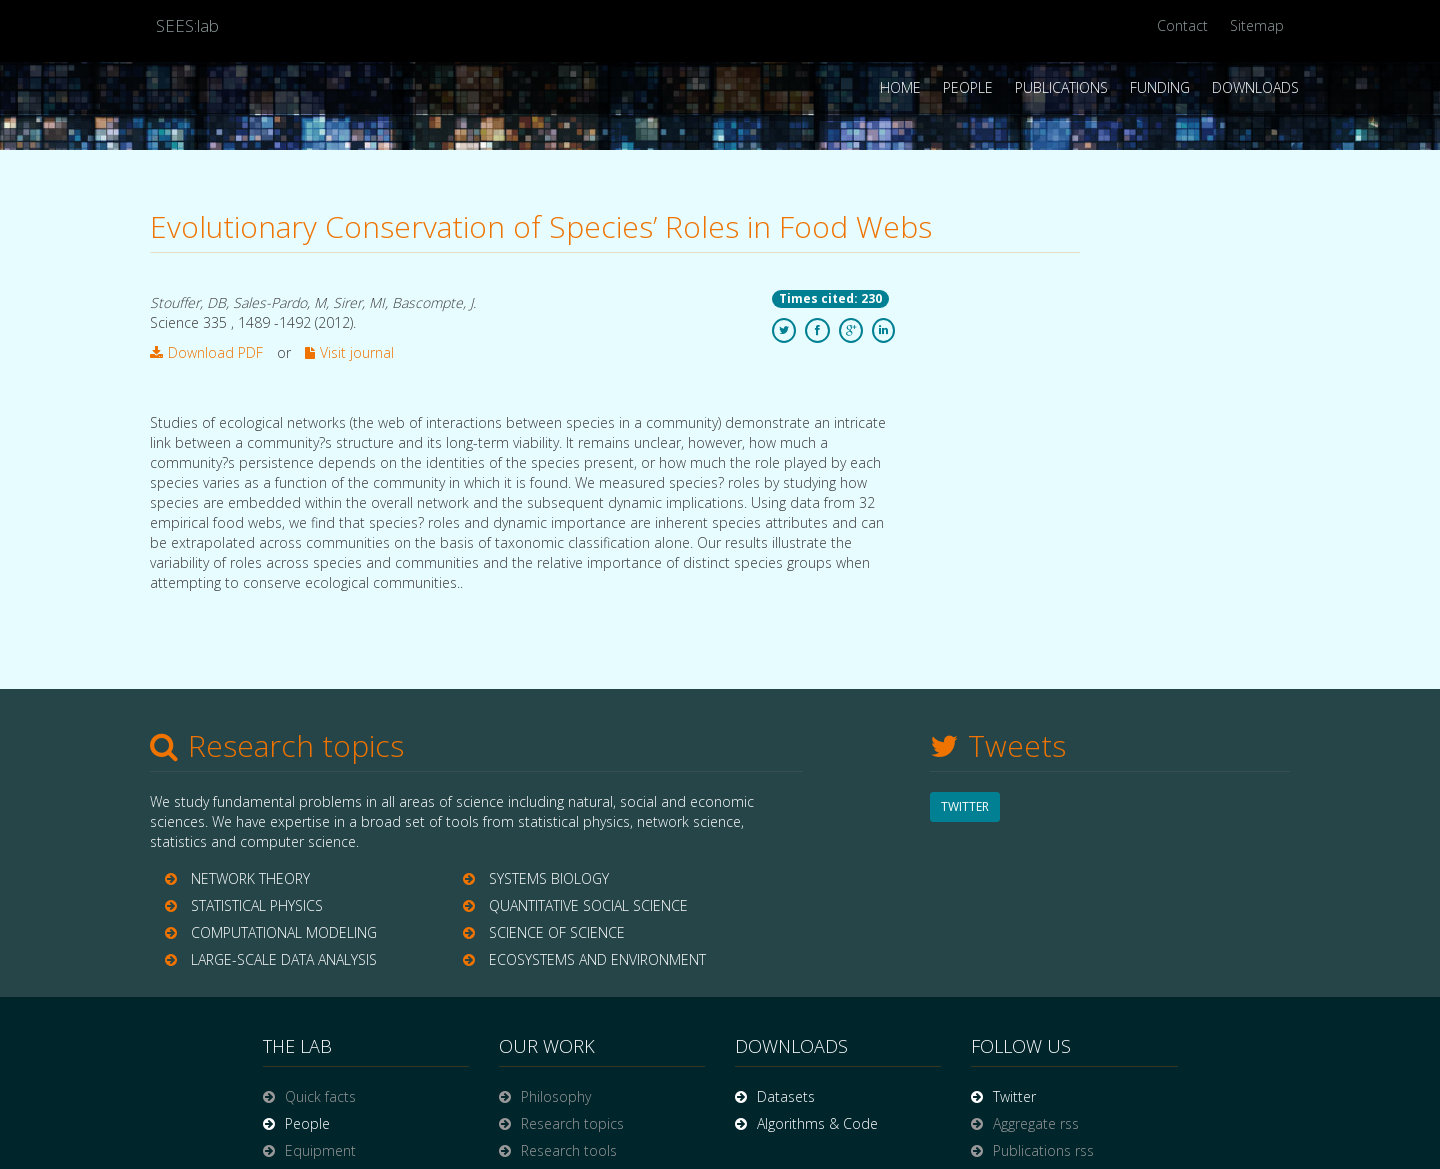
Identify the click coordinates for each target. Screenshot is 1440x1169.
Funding (1160, 87)
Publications (1061, 87)
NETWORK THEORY (250, 878)
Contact (1182, 25)
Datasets (786, 1096)
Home (900, 87)
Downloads (1255, 87)
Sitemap (1257, 25)
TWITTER (965, 806)
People (968, 87)
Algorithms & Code (817, 1123)
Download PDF (206, 352)
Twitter (1014, 1096)
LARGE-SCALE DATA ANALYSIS (284, 959)
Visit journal (349, 352)
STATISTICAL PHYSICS (257, 905)
